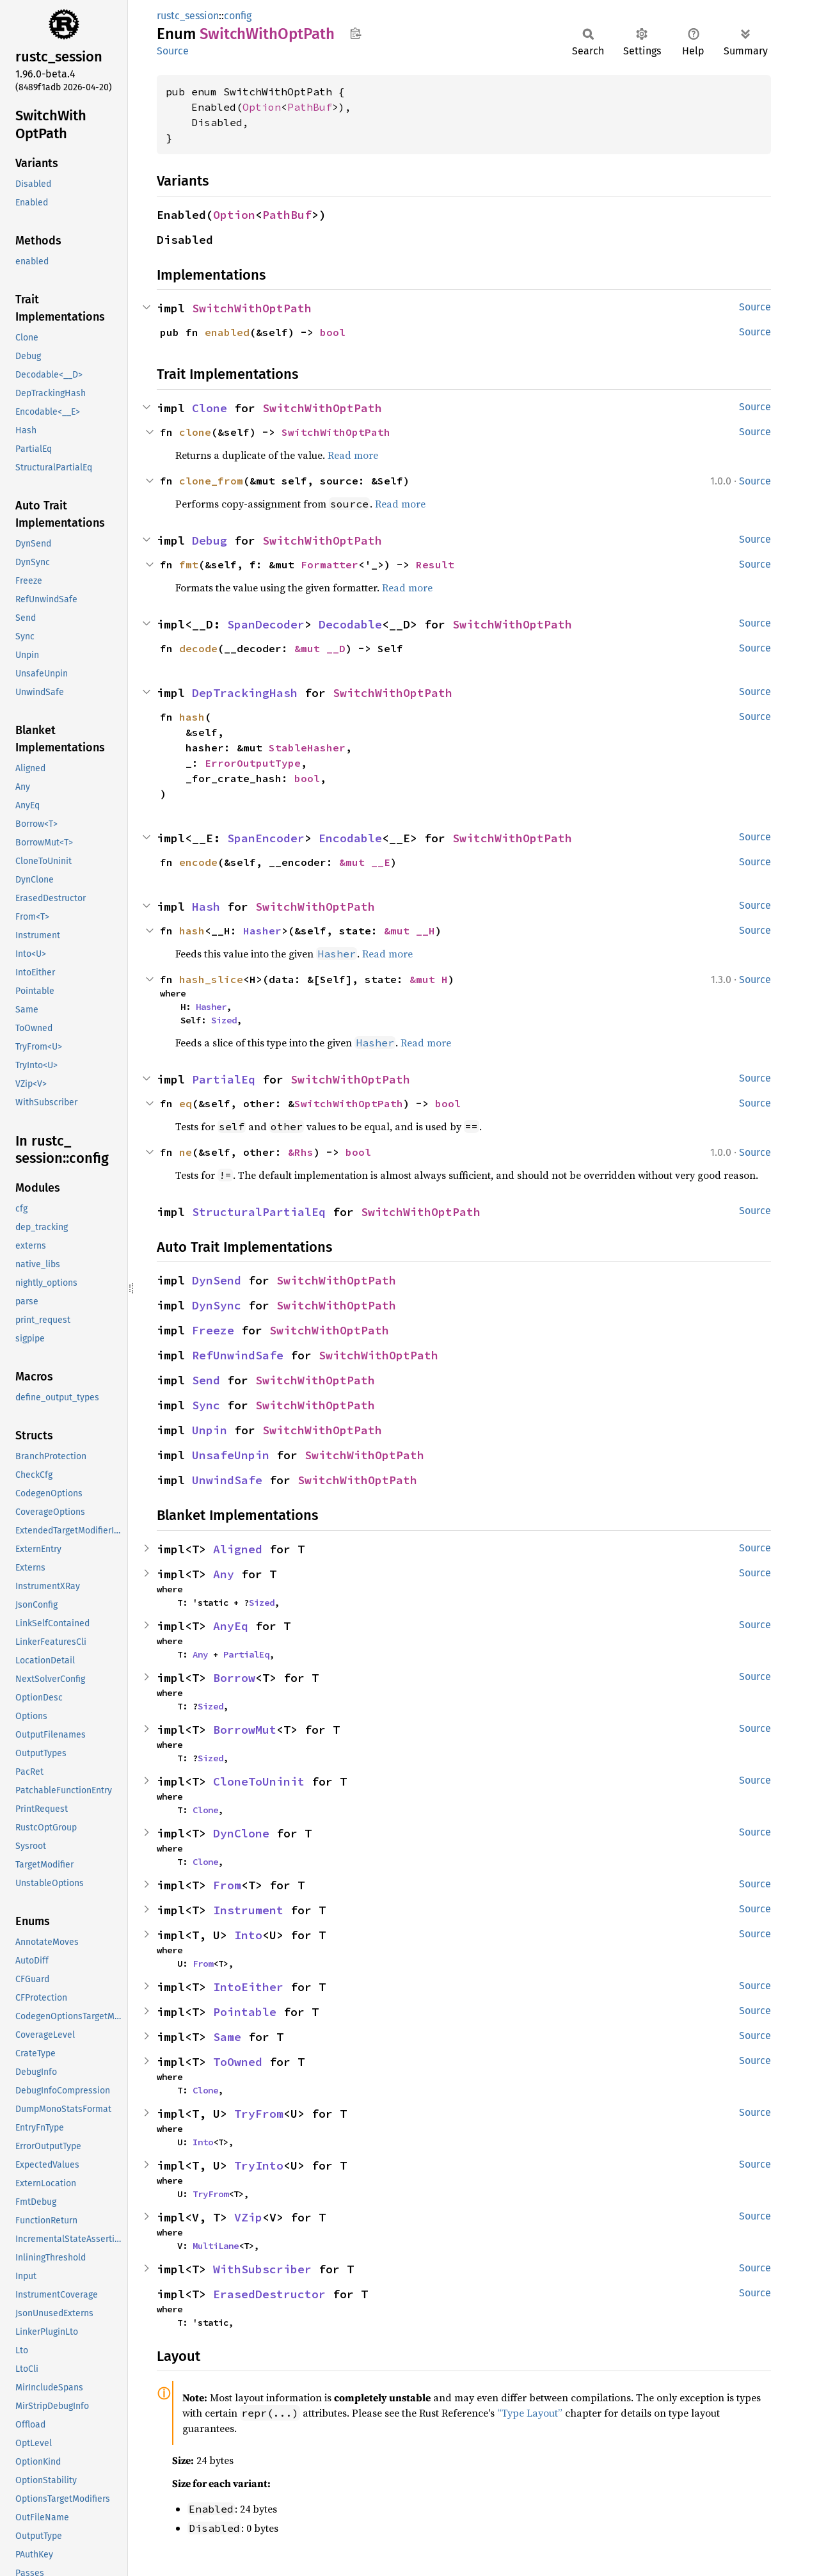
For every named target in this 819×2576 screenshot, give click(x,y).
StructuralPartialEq (259, 1211)
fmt (188, 564)
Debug (209, 540)
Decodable (350, 624)
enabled (227, 332)
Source (173, 51)
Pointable (244, 2011)
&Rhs (301, 1152)
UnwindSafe (227, 1480)
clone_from (211, 480)
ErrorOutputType (253, 762)
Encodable (350, 838)
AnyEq (230, 1626)
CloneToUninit (259, 1781)
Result (435, 564)
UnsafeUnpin (230, 1455)
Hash (206, 906)
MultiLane (216, 2246)
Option (262, 106)
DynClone (241, 1833)
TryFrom (258, 2113)
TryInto (258, 2165)
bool (333, 332)
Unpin (209, 1430)
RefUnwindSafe (237, 1355)
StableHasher (307, 747)
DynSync (216, 1305)
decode (198, 648)
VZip (248, 2217)
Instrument (248, 1910)
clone (195, 432)
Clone (209, 408)
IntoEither (248, 1987)
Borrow (234, 1677)
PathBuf (309, 106)
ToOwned (237, 2061)
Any (223, 1574)
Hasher (262, 930)
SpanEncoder (266, 838)
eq (185, 1103)
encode (198, 862)
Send (206, 1380)
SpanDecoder (266, 624)
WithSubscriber (262, 2269)
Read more (353, 455)
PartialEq (223, 1079)
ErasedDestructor (269, 2294)
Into (248, 1935)
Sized (224, 1020)
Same (227, 2036)
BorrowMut (244, 1729)
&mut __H (409, 930)
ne (185, 1152)
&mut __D (320, 648)
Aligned (237, 1549)
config (237, 16)
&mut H (429, 979)
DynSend (216, 1280)
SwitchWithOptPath (252, 308)
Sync (206, 1405)
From (227, 1885)
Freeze (213, 1330)
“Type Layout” (529, 2413)
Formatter (329, 564)
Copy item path (355, 33)
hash (192, 716)
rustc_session (188, 16)
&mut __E (364, 862)
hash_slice (211, 979)
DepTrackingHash (245, 692)
